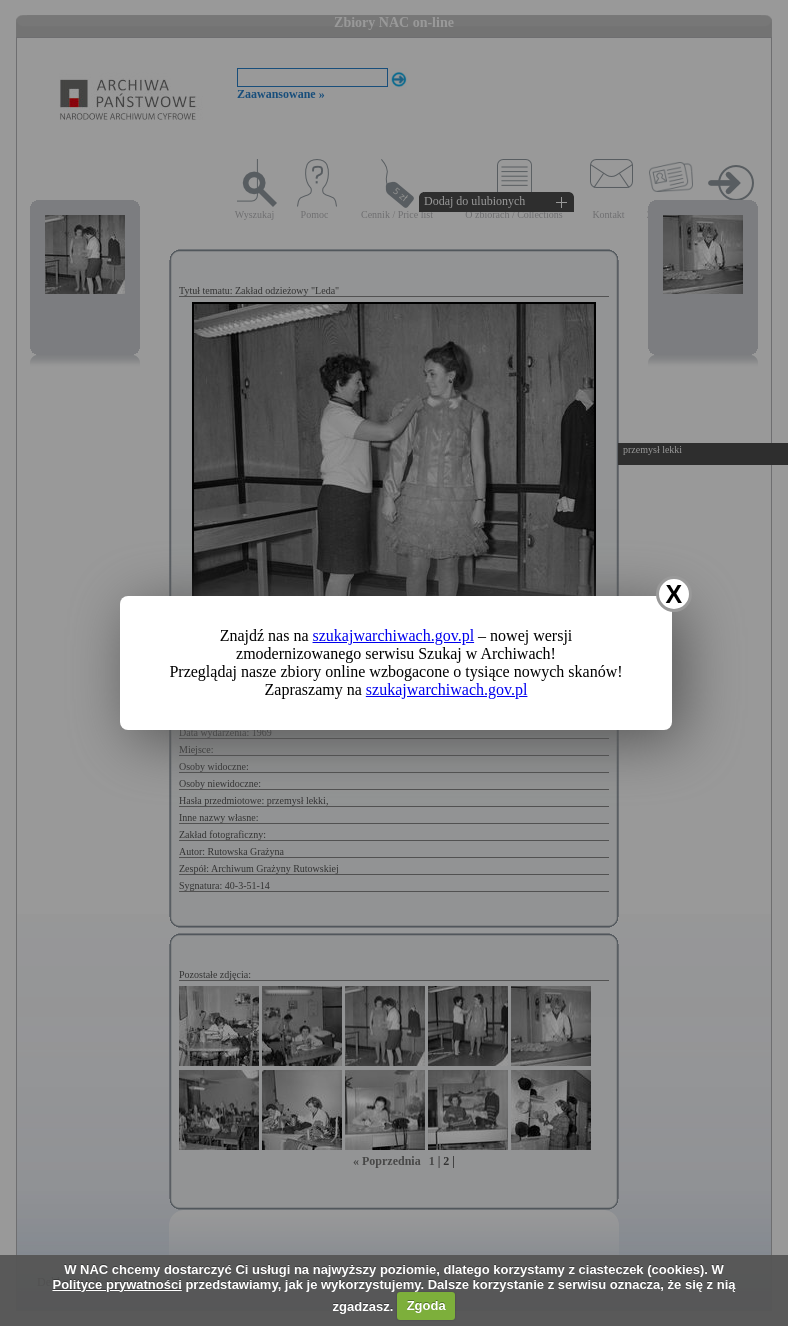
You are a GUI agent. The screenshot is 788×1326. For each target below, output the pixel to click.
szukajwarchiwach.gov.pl (394, 635)
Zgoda (426, 1305)
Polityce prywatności (116, 1284)
